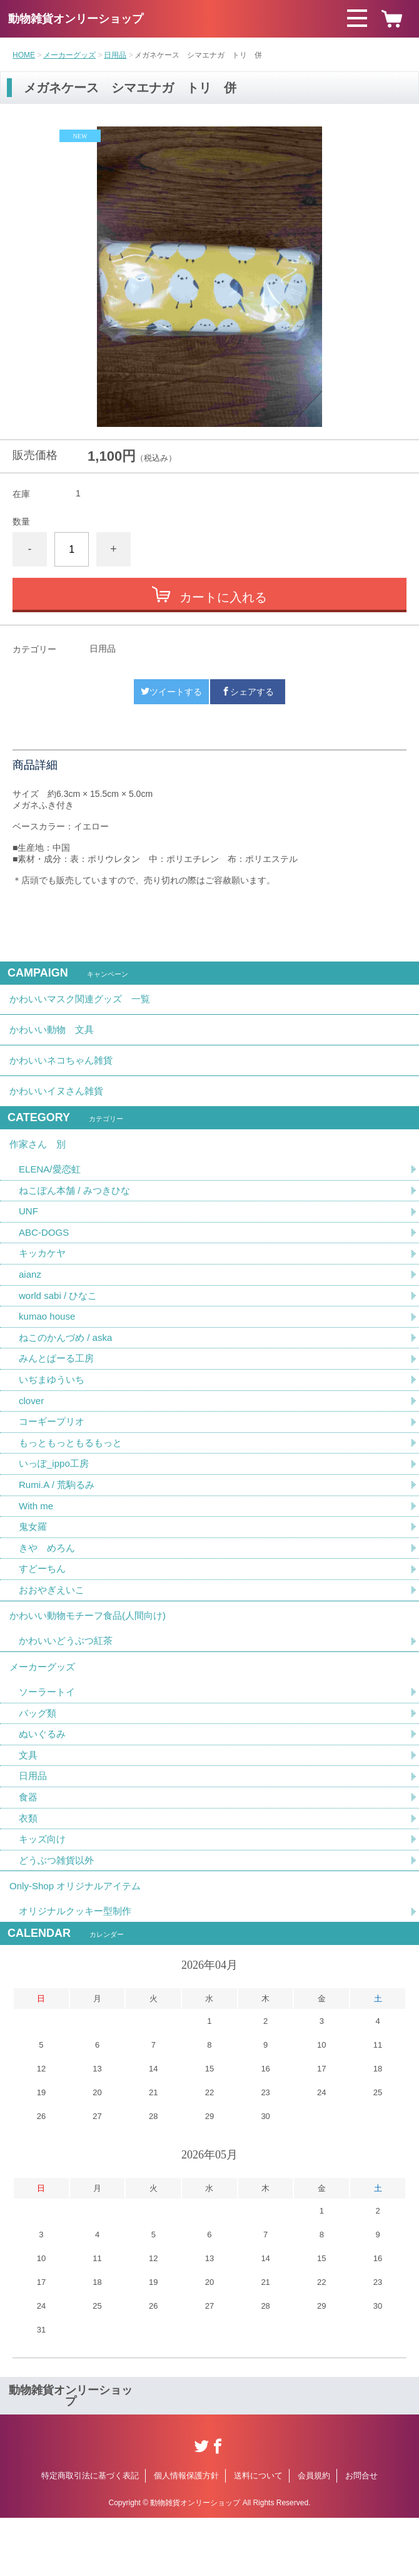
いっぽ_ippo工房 (56, 1496)
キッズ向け (44, 1892)
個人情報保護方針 (186, 2534)
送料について (258, 2534)
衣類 (29, 1870)
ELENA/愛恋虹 (51, 1189)
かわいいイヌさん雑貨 (59, 1104)
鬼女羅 (34, 1561)
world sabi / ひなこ (60, 1320)
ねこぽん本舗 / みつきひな (78, 1211)
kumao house (49, 1342)
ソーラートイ (49, 1738)
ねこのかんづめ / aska (68, 1364)
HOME (24, 55)
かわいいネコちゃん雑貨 (64, 1070)
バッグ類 (39, 1760)
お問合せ (361, 2534)
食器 (29, 1848)
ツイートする (171, 692)
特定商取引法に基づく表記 (90, 2534)
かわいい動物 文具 (54, 1035)
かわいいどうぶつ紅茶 (69, 1683)
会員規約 (314, 2534)
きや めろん (49, 1583)
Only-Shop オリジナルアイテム (79, 1942)
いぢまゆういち (54, 1408)
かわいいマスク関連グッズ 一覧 (84, 1001)
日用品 (115, 55)
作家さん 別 (39, 1161)
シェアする (247, 692)
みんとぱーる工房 (59, 1386)
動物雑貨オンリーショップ (75, 19)
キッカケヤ (44, 1276)
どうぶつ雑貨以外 (59, 1914)
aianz (31, 1298)
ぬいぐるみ (44, 1782)
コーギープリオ (54, 1452)
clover (32, 1430)
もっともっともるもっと (74, 1474)
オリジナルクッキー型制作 (79, 1969)
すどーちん (44, 1605)
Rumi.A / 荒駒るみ (59, 1517)
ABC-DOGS (45, 1255)
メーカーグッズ (69, 55)
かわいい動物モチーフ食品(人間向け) (92, 1655)
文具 (29, 1804)
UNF (29, 1233)
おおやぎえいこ (54, 1627)
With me (37, 1539)
